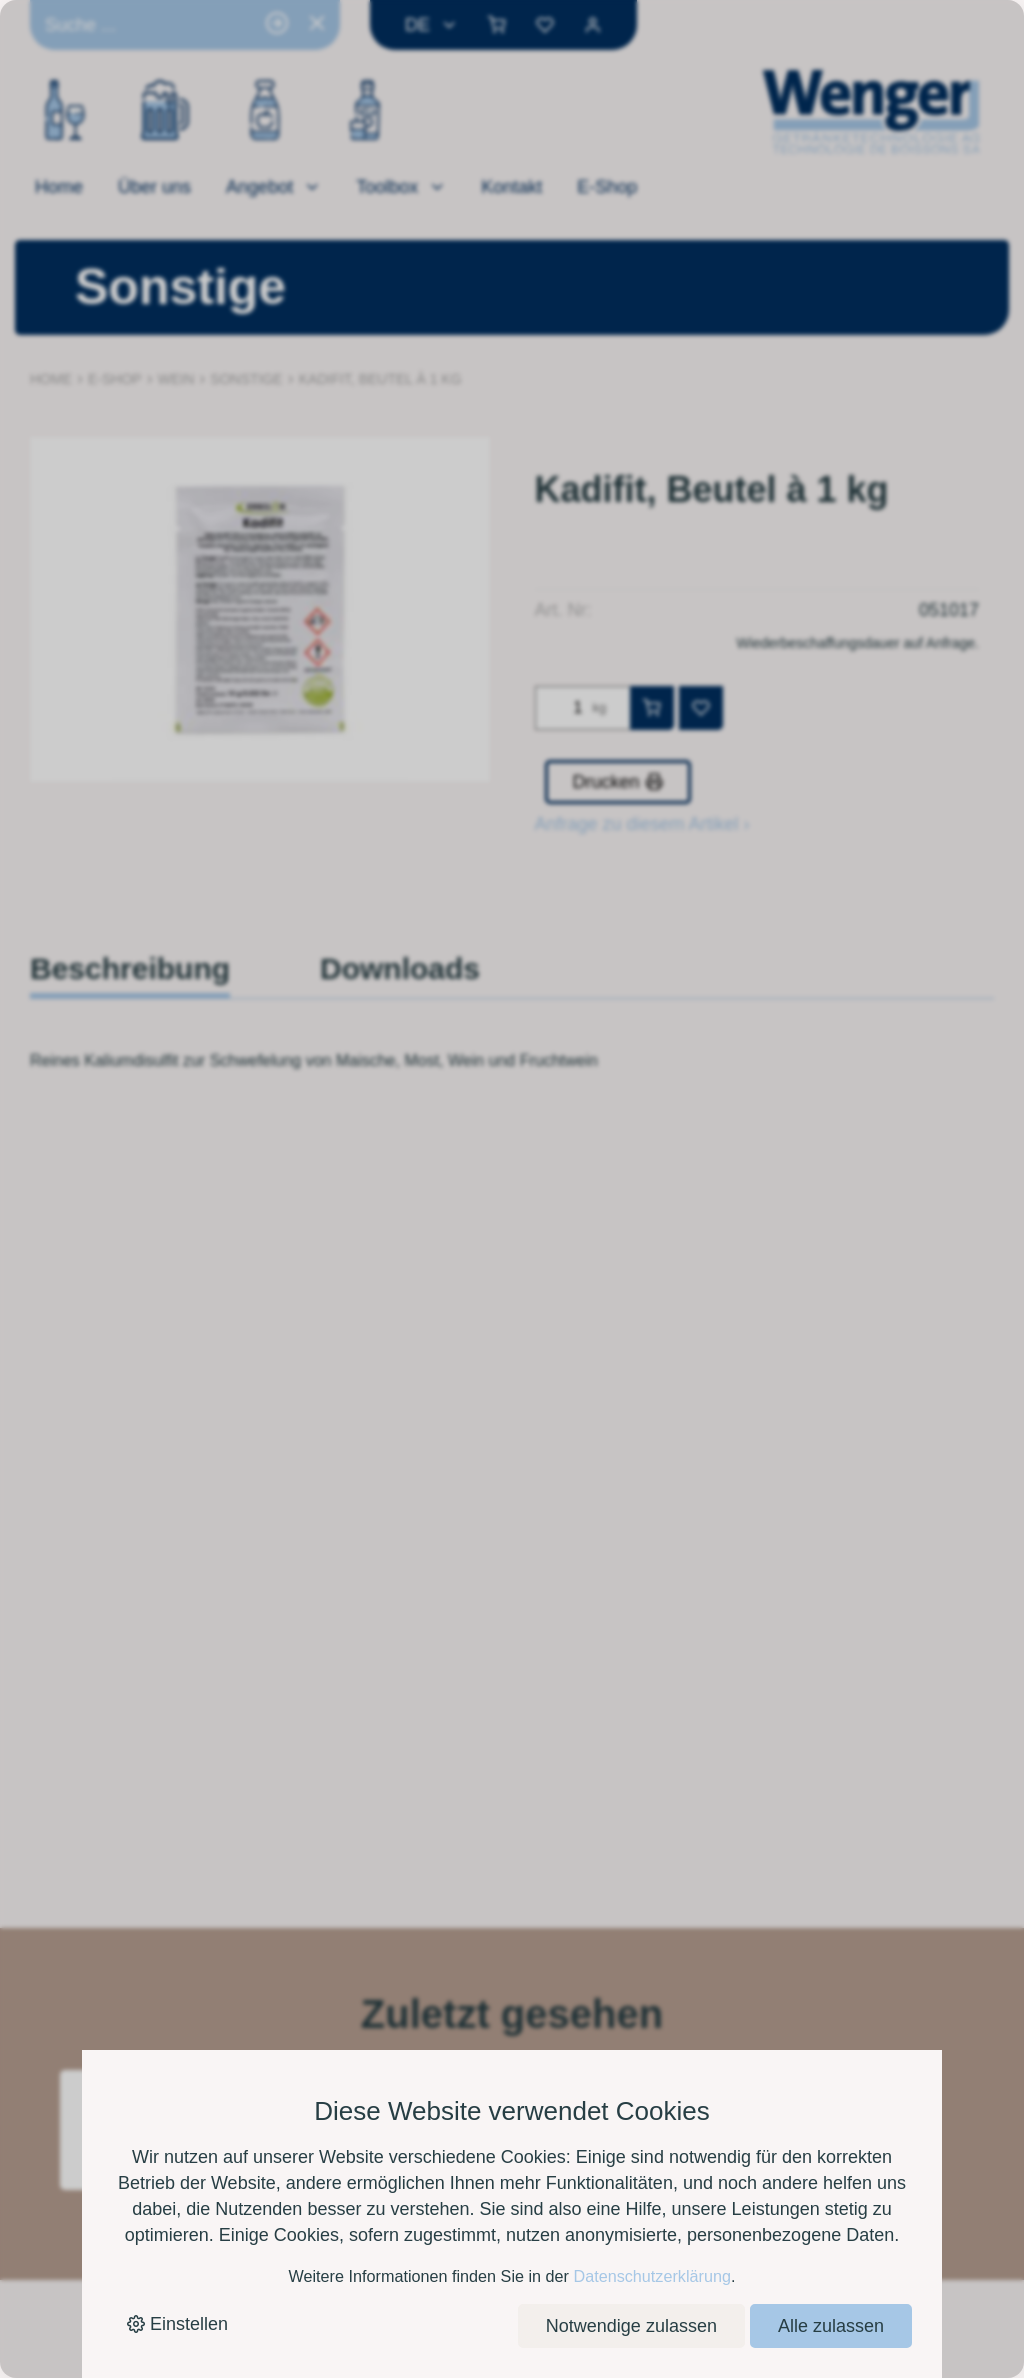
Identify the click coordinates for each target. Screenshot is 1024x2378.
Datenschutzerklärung (651, 2276)
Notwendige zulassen (631, 2326)
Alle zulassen (831, 2326)
